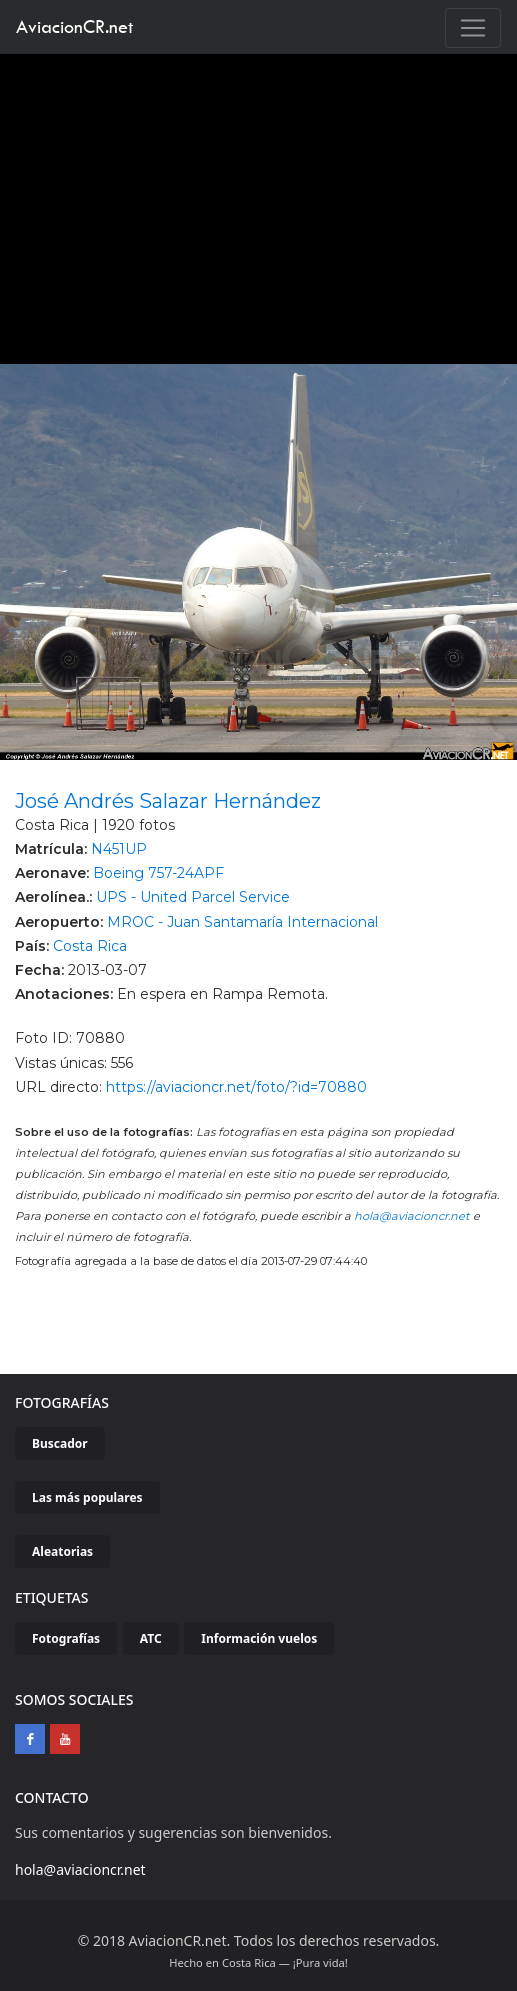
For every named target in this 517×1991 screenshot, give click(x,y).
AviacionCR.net (74, 26)
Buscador (60, 1443)
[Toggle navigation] (473, 28)
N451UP (119, 849)
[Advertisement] (259, 204)
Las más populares (87, 1497)
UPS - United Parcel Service (193, 897)
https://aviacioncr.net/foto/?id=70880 (236, 1087)
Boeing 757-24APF (158, 873)
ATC (151, 1638)
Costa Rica (90, 946)
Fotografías (66, 1638)
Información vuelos (259, 1638)
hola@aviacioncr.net (412, 1216)
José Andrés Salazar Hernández (168, 801)
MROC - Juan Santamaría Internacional (242, 922)
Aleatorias (62, 1551)
